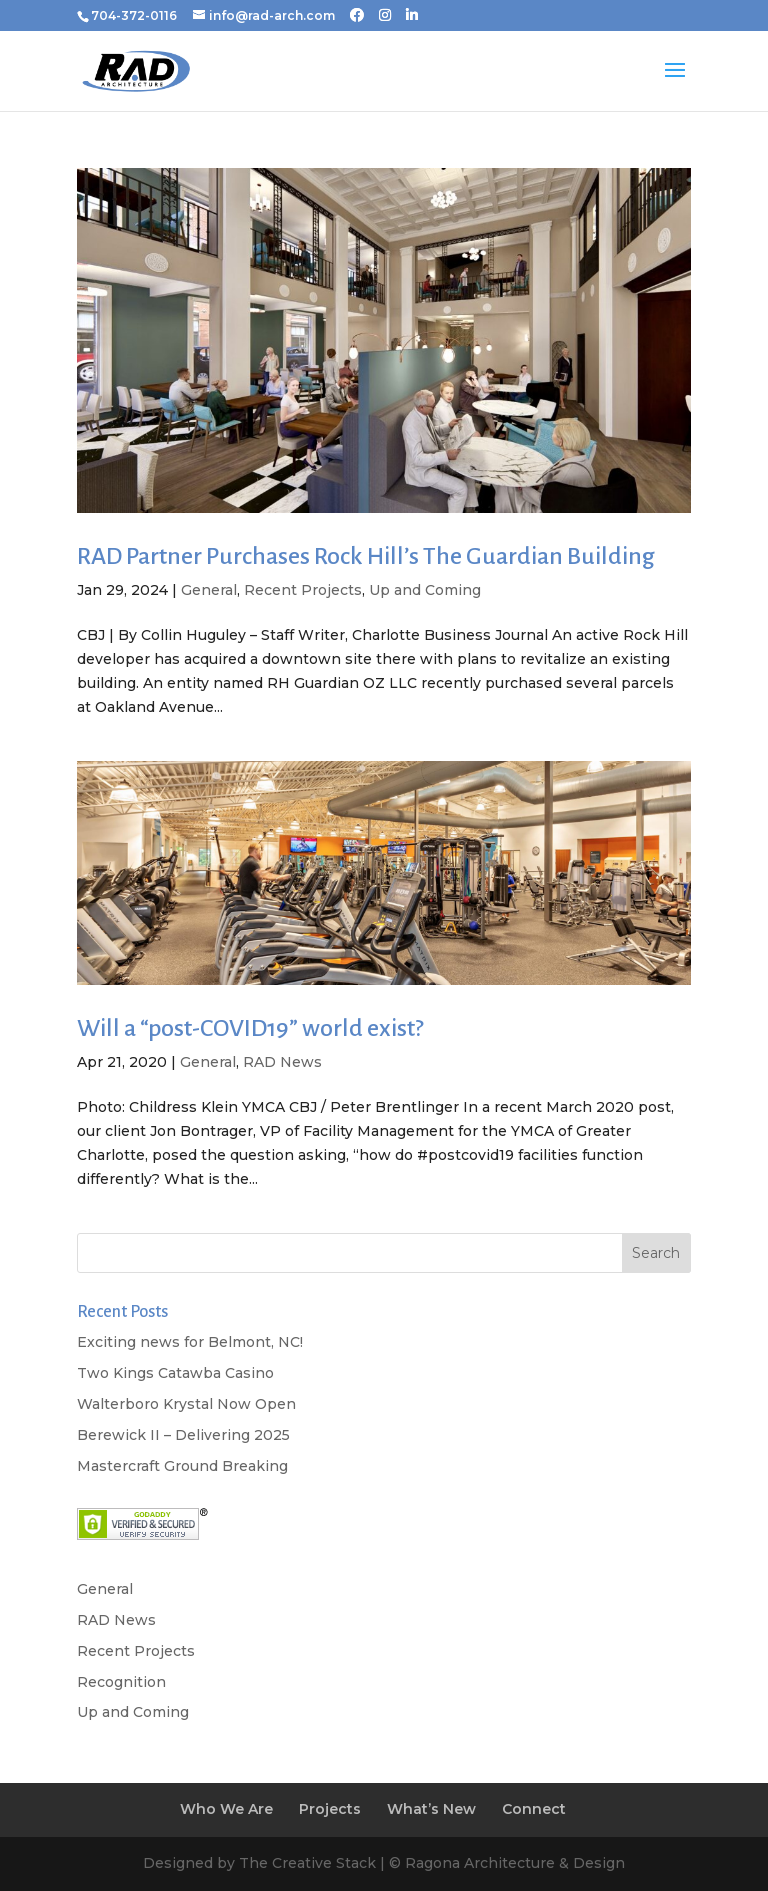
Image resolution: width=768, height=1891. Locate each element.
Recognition (121, 1682)
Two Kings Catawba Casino (175, 1373)
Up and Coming (425, 590)
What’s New (431, 1809)
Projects (330, 1809)
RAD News (282, 1062)
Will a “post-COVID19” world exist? (250, 1028)
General (209, 590)
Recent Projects (303, 590)
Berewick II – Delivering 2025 (183, 1435)
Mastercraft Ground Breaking (182, 1466)
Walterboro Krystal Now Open (186, 1404)
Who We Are (226, 1809)
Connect (534, 1809)
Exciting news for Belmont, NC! (190, 1342)
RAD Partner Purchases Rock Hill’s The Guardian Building (366, 556)
